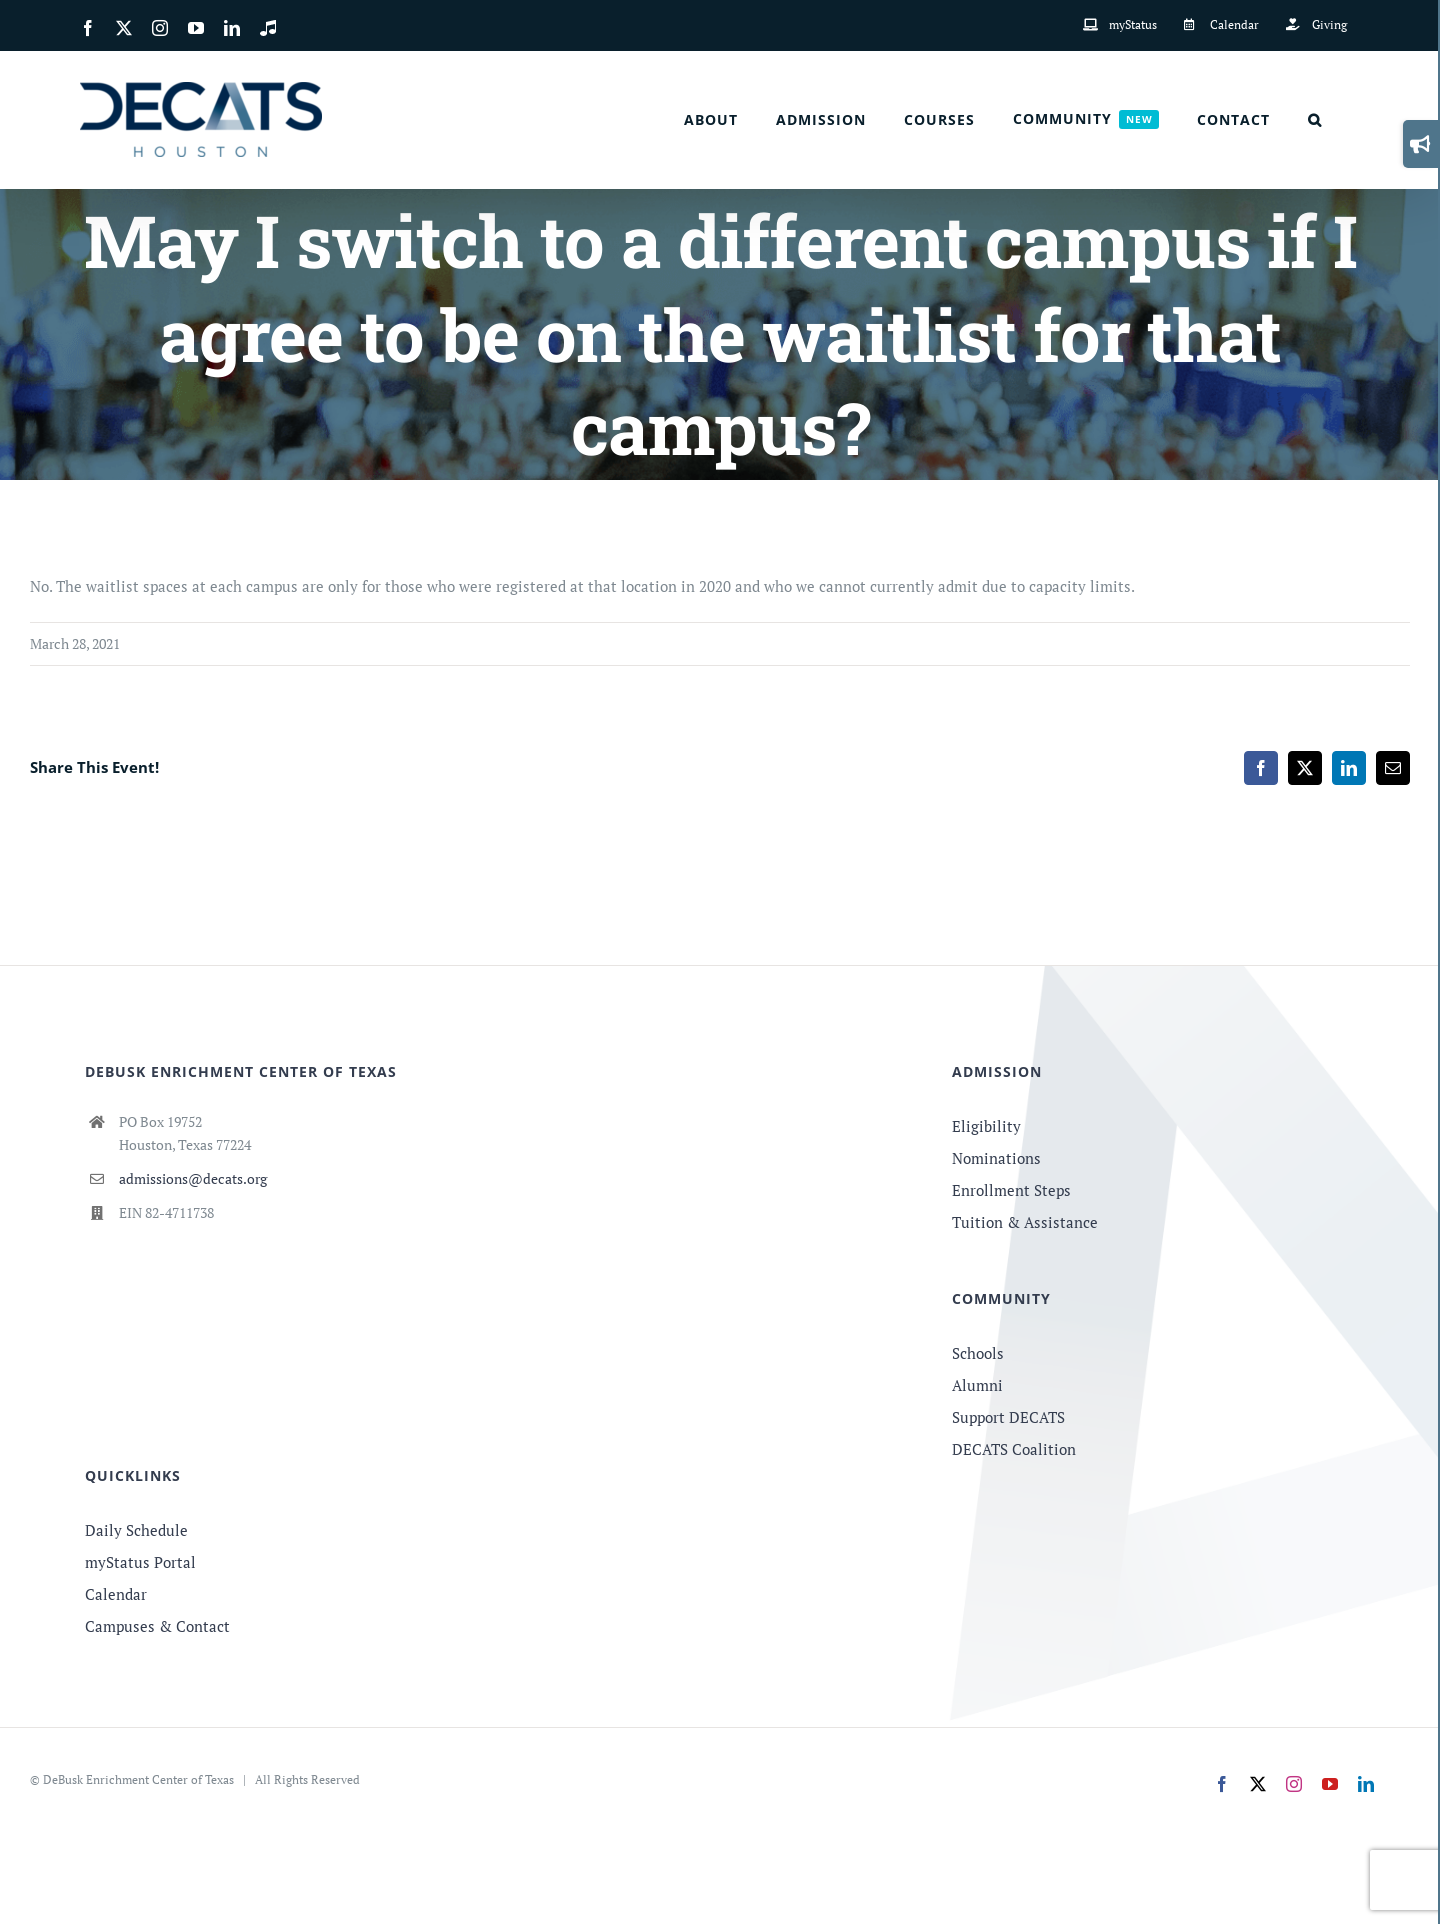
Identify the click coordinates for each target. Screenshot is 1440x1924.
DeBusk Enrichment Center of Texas (138, 1779)
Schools (978, 1353)
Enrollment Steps (1011, 1190)
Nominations (996, 1158)
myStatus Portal (140, 1562)
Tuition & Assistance (1025, 1222)
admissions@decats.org (193, 1178)
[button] (1315, 119)
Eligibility (986, 1126)
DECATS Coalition (1014, 1449)
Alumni (977, 1385)
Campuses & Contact (157, 1626)
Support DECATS (1008, 1417)
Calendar (116, 1594)
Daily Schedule (136, 1530)
